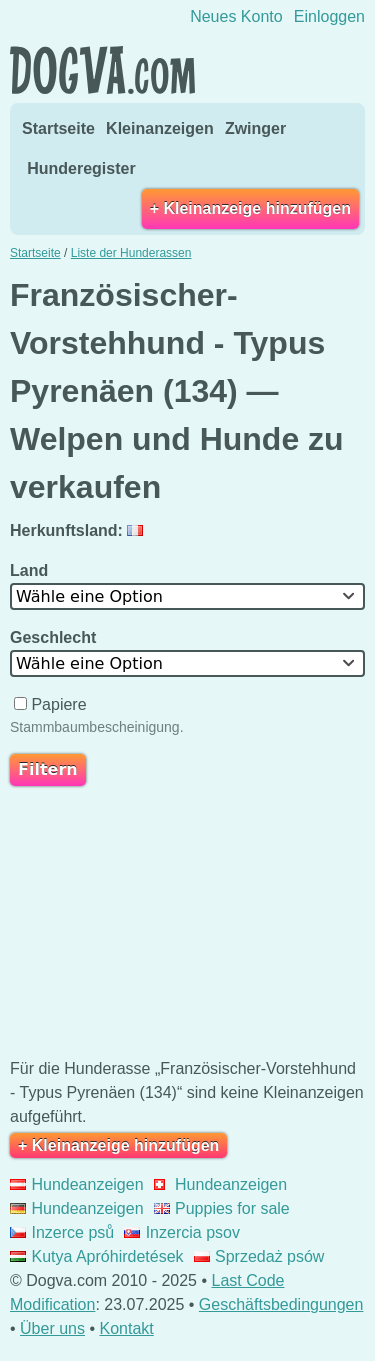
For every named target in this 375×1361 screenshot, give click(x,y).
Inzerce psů (62, 1232)
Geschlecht (55, 637)
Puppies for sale (222, 1208)
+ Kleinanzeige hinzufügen (250, 208)
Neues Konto (236, 16)
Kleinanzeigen (160, 128)
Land (31, 570)
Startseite (58, 128)
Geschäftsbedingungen (281, 1304)
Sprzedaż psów (259, 1256)
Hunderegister (81, 168)
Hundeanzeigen (77, 1184)
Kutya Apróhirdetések (97, 1256)
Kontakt (126, 1328)
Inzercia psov (182, 1232)
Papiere (52, 704)
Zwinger (255, 128)
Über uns (52, 1328)
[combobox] (187, 596)
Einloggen (329, 16)
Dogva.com (102, 70)
